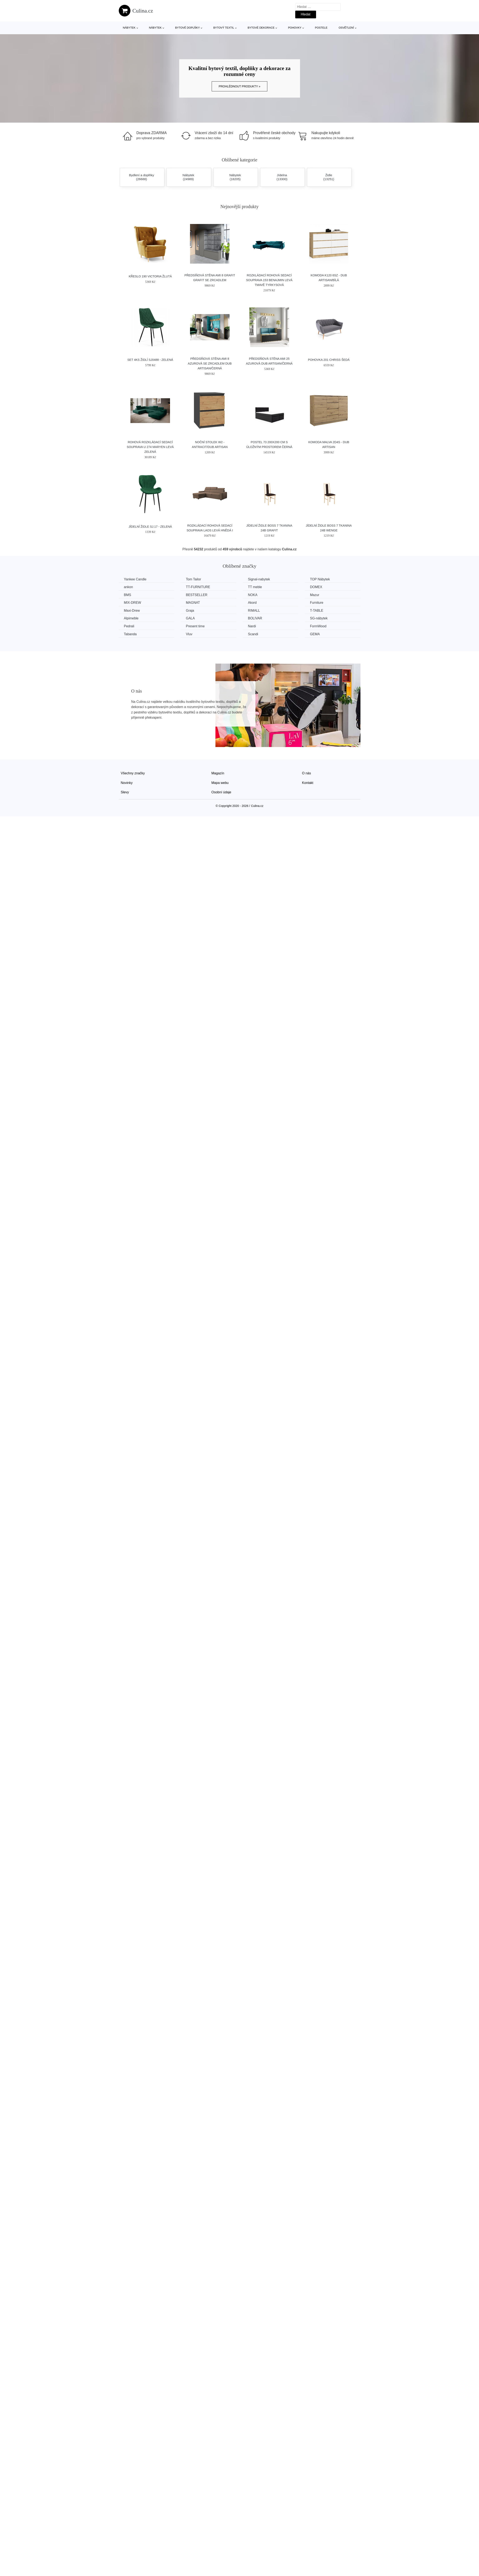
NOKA (252, 595)
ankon (128, 587)
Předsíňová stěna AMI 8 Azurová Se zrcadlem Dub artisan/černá (210, 363)
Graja (190, 610)
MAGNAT (193, 602)
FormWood (318, 626)
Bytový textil (223, 27)
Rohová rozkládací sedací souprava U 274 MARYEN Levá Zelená (150, 446)
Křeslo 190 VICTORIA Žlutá (150, 276)
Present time (195, 626)
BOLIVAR (255, 618)
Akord (252, 602)
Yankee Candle (135, 579)
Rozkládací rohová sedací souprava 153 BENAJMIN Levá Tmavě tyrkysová (269, 280)
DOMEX (316, 587)
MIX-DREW (132, 602)
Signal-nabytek (259, 579)
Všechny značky (133, 773)
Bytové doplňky (187, 27)
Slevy (125, 792)
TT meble (255, 587)
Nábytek (129, 27)
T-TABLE (316, 610)
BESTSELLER (196, 595)
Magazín (217, 773)
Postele (321, 27)
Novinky (127, 783)
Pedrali (129, 626)
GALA (190, 618)
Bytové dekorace (261, 27)
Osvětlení (346, 27)
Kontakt (307, 783)
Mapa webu (220, 783)
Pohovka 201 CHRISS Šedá (329, 359)
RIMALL (254, 610)
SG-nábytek (319, 618)
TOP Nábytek (320, 579)
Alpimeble (131, 618)
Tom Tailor (193, 579)
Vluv (189, 634)
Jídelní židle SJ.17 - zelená (150, 526)
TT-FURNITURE (198, 587)
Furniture (316, 602)
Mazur (314, 595)
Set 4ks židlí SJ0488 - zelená (150, 359)
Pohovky (294, 27)
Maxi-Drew (132, 610)
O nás (306, 773)
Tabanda (130, 634)
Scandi (253, 634)
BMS (127, 595)
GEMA (315, 634)
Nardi (252, 626)
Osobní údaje (221, 792)
